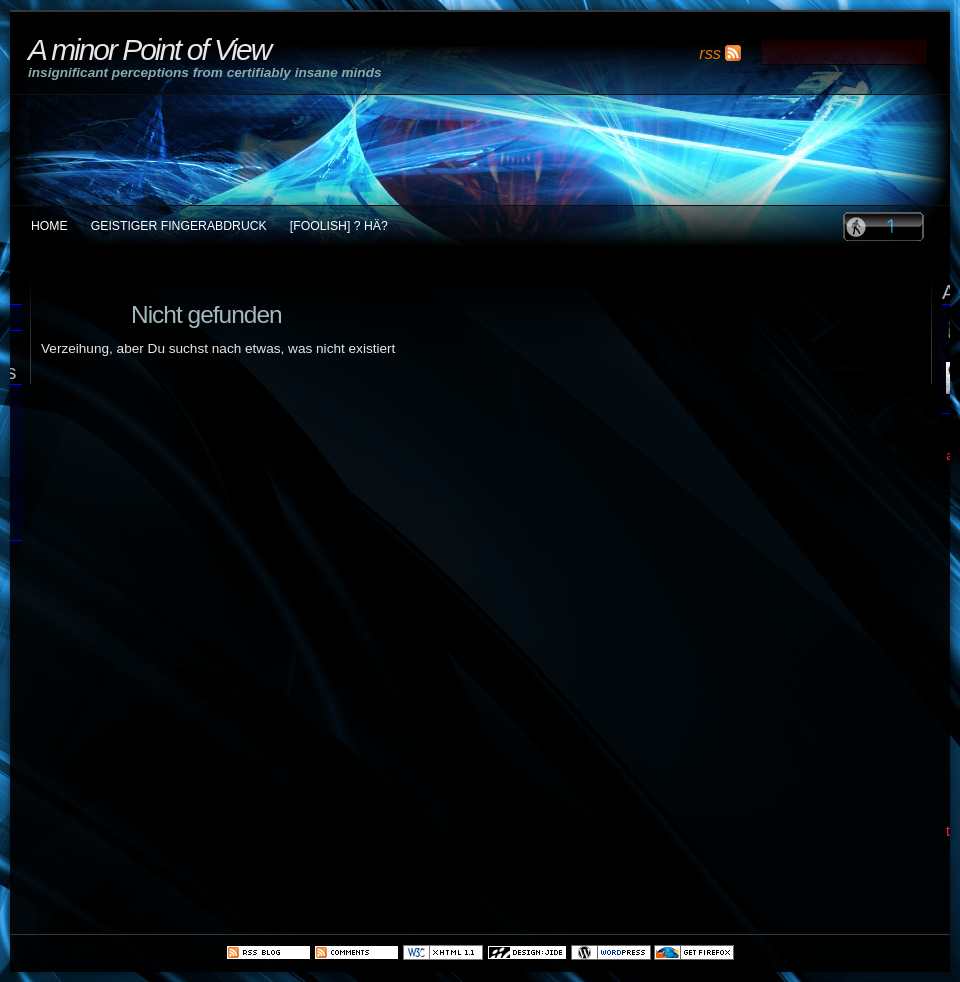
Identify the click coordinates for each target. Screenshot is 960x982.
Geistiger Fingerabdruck (179, 226)
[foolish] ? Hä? (339, 226)
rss (710, 53)
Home (49, 226)
